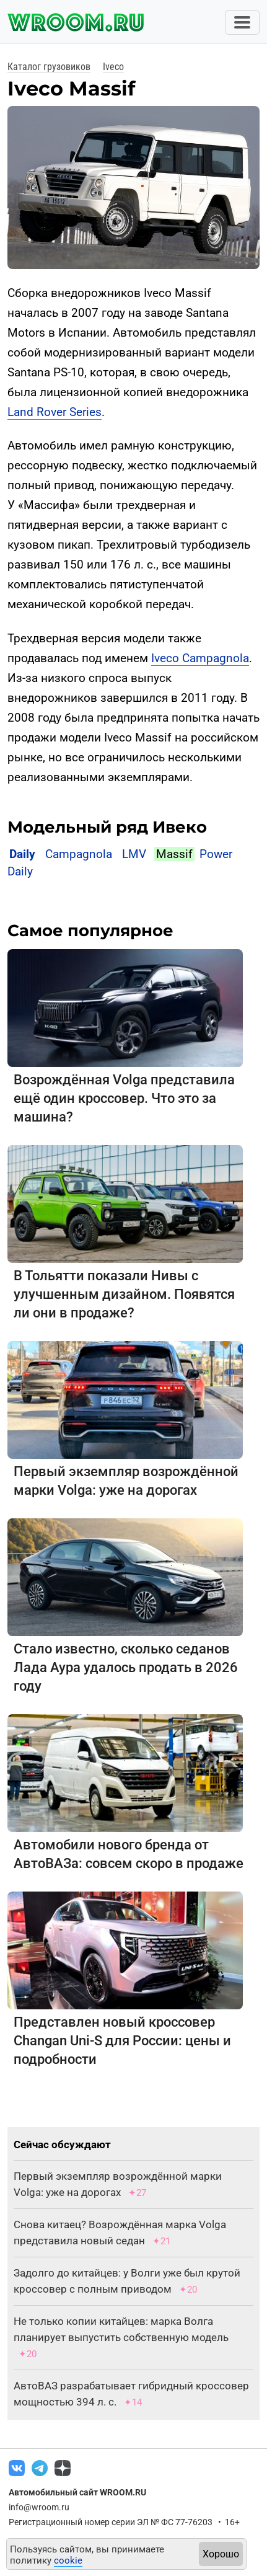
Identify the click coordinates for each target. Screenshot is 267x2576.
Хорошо (221, 2554)
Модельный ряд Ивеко (107, 827)
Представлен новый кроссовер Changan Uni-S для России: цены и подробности (122, 2040)
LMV (134, 854)
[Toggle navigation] (242, 22)
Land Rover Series (54, 412)
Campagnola (78, 854)
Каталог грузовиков (48, 67)
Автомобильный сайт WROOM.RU (77, 2492)
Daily (22, 854)
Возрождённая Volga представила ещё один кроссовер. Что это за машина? (124, 1098)
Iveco (113, 67)
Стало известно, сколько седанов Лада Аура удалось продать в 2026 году (126, 1667)
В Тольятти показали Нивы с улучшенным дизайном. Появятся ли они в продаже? (124, 1294)
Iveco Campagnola (200, 658)
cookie (68, 2560)
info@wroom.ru (39, 2507)
